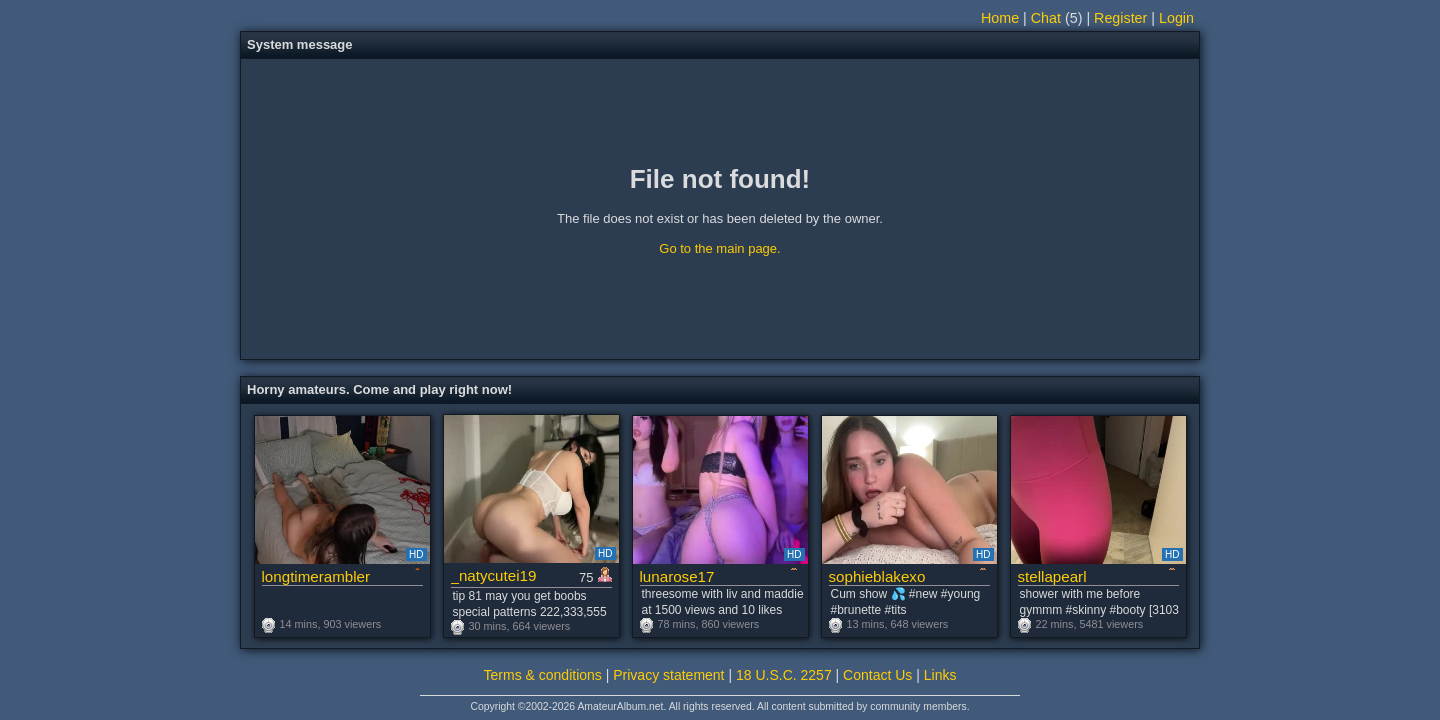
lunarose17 (677, 576)
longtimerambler (316, 576)
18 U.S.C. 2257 (784, 675)
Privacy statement (668, 675)
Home (1000, 18)
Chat (1046, 18)
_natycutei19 (494, 575)
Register (1120, 18)
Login (1176, 18)
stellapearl (1052, 576)
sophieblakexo (877, 576)
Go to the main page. (719, 248)
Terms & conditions (543, 675)
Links (940, 675)
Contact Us (877, 675)
